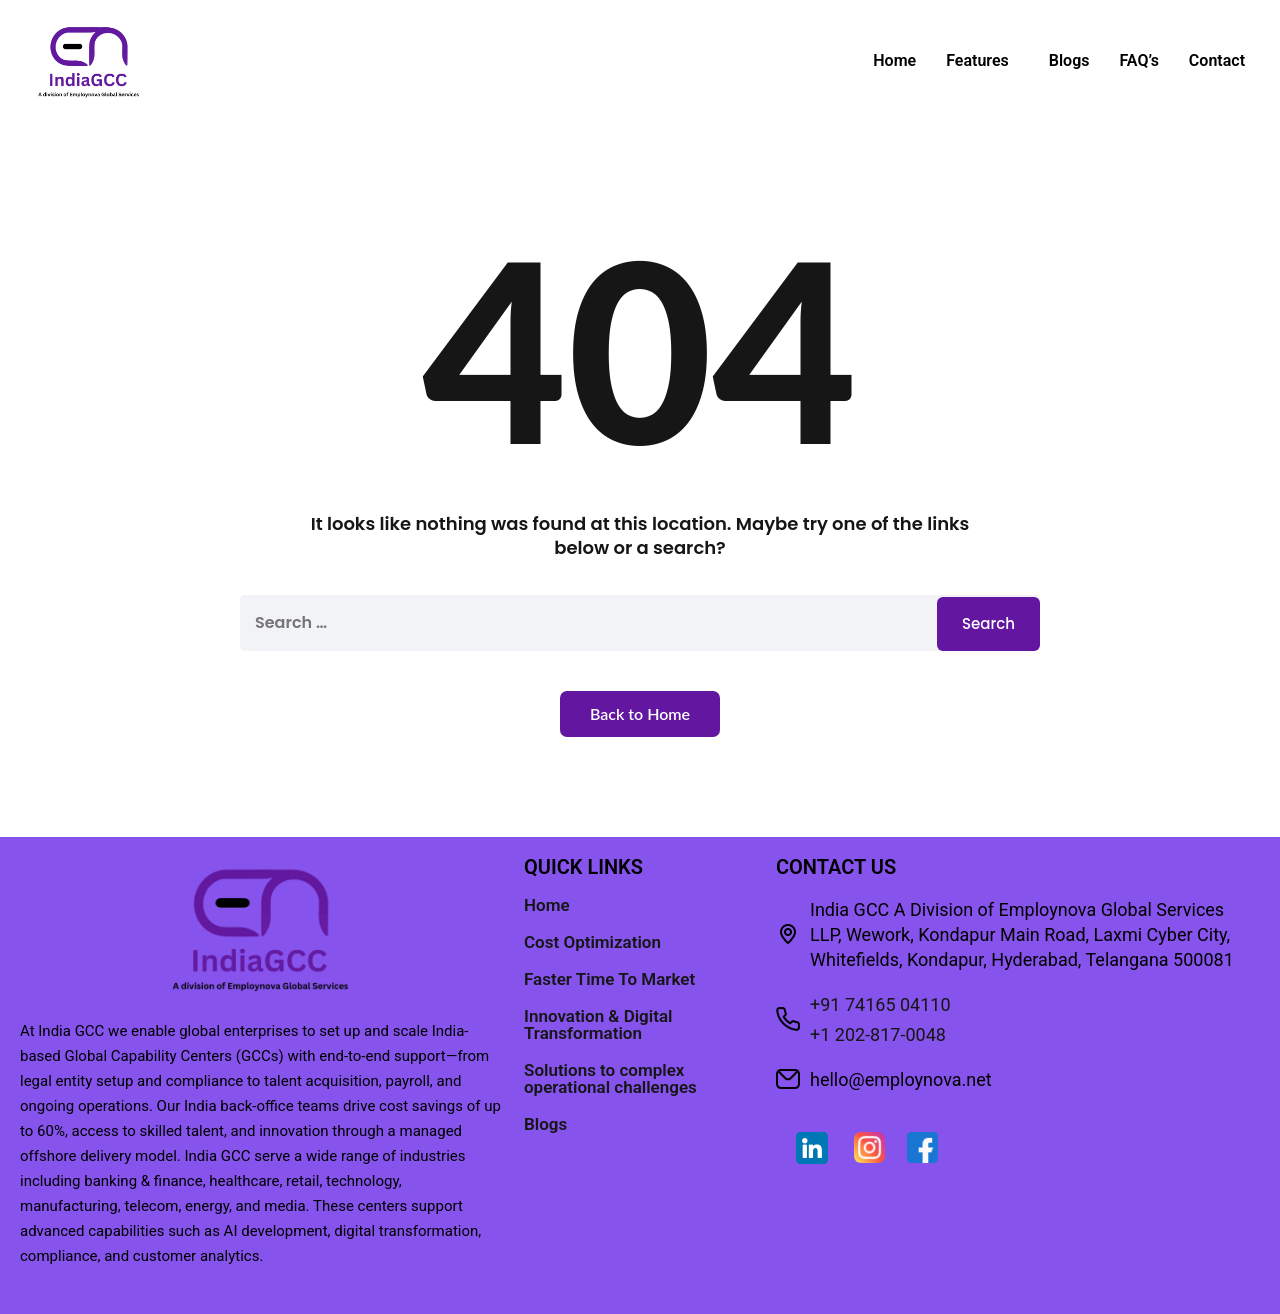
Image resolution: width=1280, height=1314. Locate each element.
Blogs (1069, 60)
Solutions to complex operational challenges (610, 1078)
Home (894, 60)
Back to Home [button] (640, 713)
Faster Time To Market (609, 979)
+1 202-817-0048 (878, 1034)
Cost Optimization (592, 942)
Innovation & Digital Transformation (598, 1024)
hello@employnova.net (901, 1079)
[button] (982, 61)
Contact (1217, 60)
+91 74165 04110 (880, 1004)
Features (977, 60)
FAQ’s (1138, 60)
